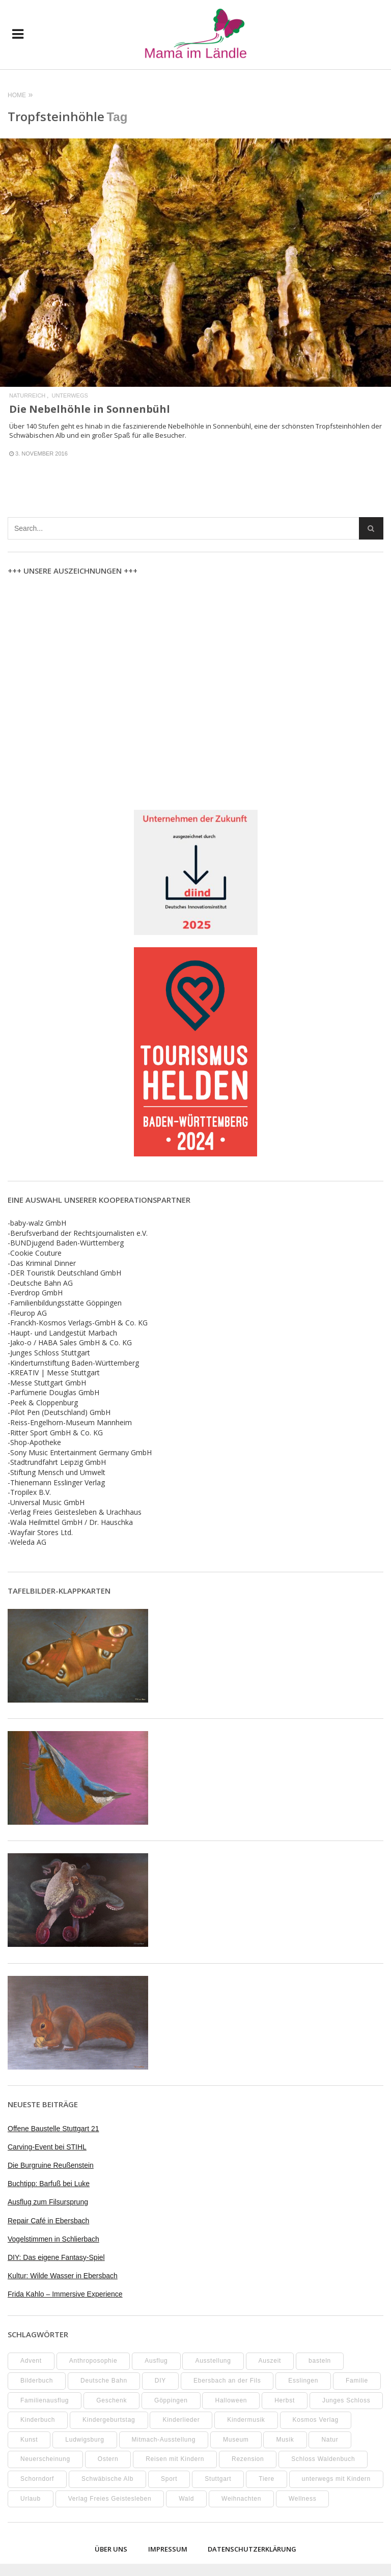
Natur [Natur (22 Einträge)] (329, 2439)
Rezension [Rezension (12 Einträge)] (248, 2458)
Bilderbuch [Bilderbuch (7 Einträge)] (36, 2380)
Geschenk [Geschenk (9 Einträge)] (111, 2400)
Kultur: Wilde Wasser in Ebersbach (63, 2276)
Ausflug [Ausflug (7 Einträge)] (156, 2360)
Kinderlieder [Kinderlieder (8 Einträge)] (181, 2419)
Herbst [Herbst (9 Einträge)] (284, 2400)
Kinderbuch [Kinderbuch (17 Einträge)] (37, 2419)
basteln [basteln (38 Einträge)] (320, 2360)
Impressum (167, 2549)
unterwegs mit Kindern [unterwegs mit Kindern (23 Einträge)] (336, 2478)
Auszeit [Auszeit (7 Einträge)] (270, 2360)
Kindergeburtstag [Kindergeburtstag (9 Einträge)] (108, 2419)
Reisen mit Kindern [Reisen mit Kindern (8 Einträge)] (175, 2458)
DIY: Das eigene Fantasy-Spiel (56, 2257)
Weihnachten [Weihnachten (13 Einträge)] (241, 2498)
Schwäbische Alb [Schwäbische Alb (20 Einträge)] (107, 2478)
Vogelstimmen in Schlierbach (53, 2239)
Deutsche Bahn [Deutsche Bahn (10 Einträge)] (103, 2380)
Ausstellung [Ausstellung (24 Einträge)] (213, 2360)
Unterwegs (69, 396)
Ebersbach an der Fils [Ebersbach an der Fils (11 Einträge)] (227, 2380)
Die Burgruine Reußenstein (51, 2165)
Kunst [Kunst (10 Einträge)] (29, 2439)
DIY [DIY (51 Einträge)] (160, 2380)
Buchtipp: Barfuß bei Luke (49, 2183)
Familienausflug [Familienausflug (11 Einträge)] (44, 2400)
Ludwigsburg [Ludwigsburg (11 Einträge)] (84, 2439)
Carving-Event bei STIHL (47, 2147)
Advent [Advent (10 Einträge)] (31, 2360)
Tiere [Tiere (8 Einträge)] (266, 2478)
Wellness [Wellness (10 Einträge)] (302, 2498)
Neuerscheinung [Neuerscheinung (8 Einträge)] (45, 2458)
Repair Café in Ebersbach (48, 2221)
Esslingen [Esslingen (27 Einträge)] (303, 2380)
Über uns (111, 2549)
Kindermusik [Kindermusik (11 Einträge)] (246, 2419)
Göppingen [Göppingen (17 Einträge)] (170, 2400)
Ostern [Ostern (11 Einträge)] (108, 2458)
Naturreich (27, 396)
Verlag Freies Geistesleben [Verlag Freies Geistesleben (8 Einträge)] (110, 2498)
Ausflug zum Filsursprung (48, 2202)
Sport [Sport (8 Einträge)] (169, 2478)
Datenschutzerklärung (252, 2549)
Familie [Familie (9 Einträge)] (357, 2380)
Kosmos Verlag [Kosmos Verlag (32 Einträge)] (316, 2419)
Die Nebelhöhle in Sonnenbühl (89, 409)
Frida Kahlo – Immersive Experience (65, 2294)
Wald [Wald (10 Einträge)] (186, 2498)
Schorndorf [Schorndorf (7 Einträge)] (37, 2478)
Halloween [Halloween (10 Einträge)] (231, 2400)
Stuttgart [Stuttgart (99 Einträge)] (218, 2478)
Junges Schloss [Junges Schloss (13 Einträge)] (346, 2400)
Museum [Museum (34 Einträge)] (236, 2439)
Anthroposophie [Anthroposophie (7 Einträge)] (93, 2360)
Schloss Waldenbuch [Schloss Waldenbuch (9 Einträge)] (323, 2458)
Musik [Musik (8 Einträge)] (285, 2439)
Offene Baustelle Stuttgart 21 (53, 2129)
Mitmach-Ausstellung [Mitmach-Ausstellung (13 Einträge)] (164, 2439)
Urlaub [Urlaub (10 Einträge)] (30, 2498)
